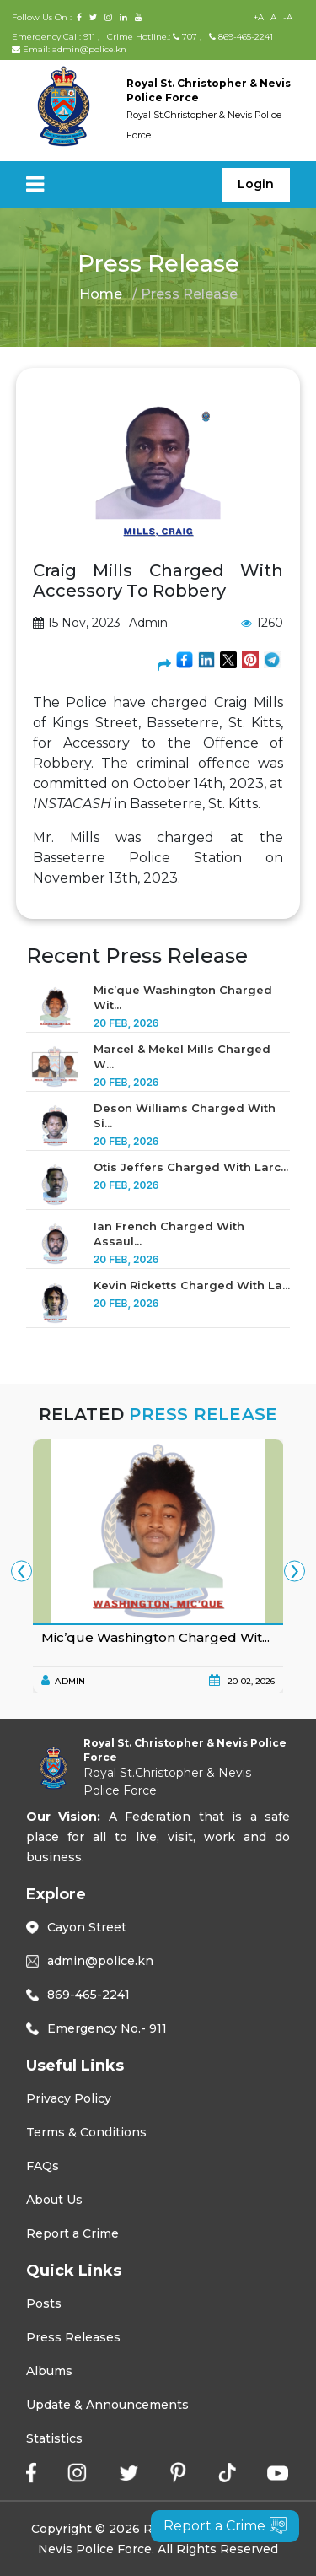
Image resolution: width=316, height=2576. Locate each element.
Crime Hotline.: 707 (152, 36)
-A (287, 17)
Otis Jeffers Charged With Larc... (191, 1167)
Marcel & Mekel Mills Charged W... (182, 1056)
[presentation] (21, 1570)
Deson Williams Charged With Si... (185, 1115)
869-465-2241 (241, 36)
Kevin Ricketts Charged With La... (192, 1285)
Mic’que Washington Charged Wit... (183, 997)
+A (259, 17)
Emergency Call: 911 (55, 36)
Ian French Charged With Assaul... (169, 1233)
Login (256, 184)
